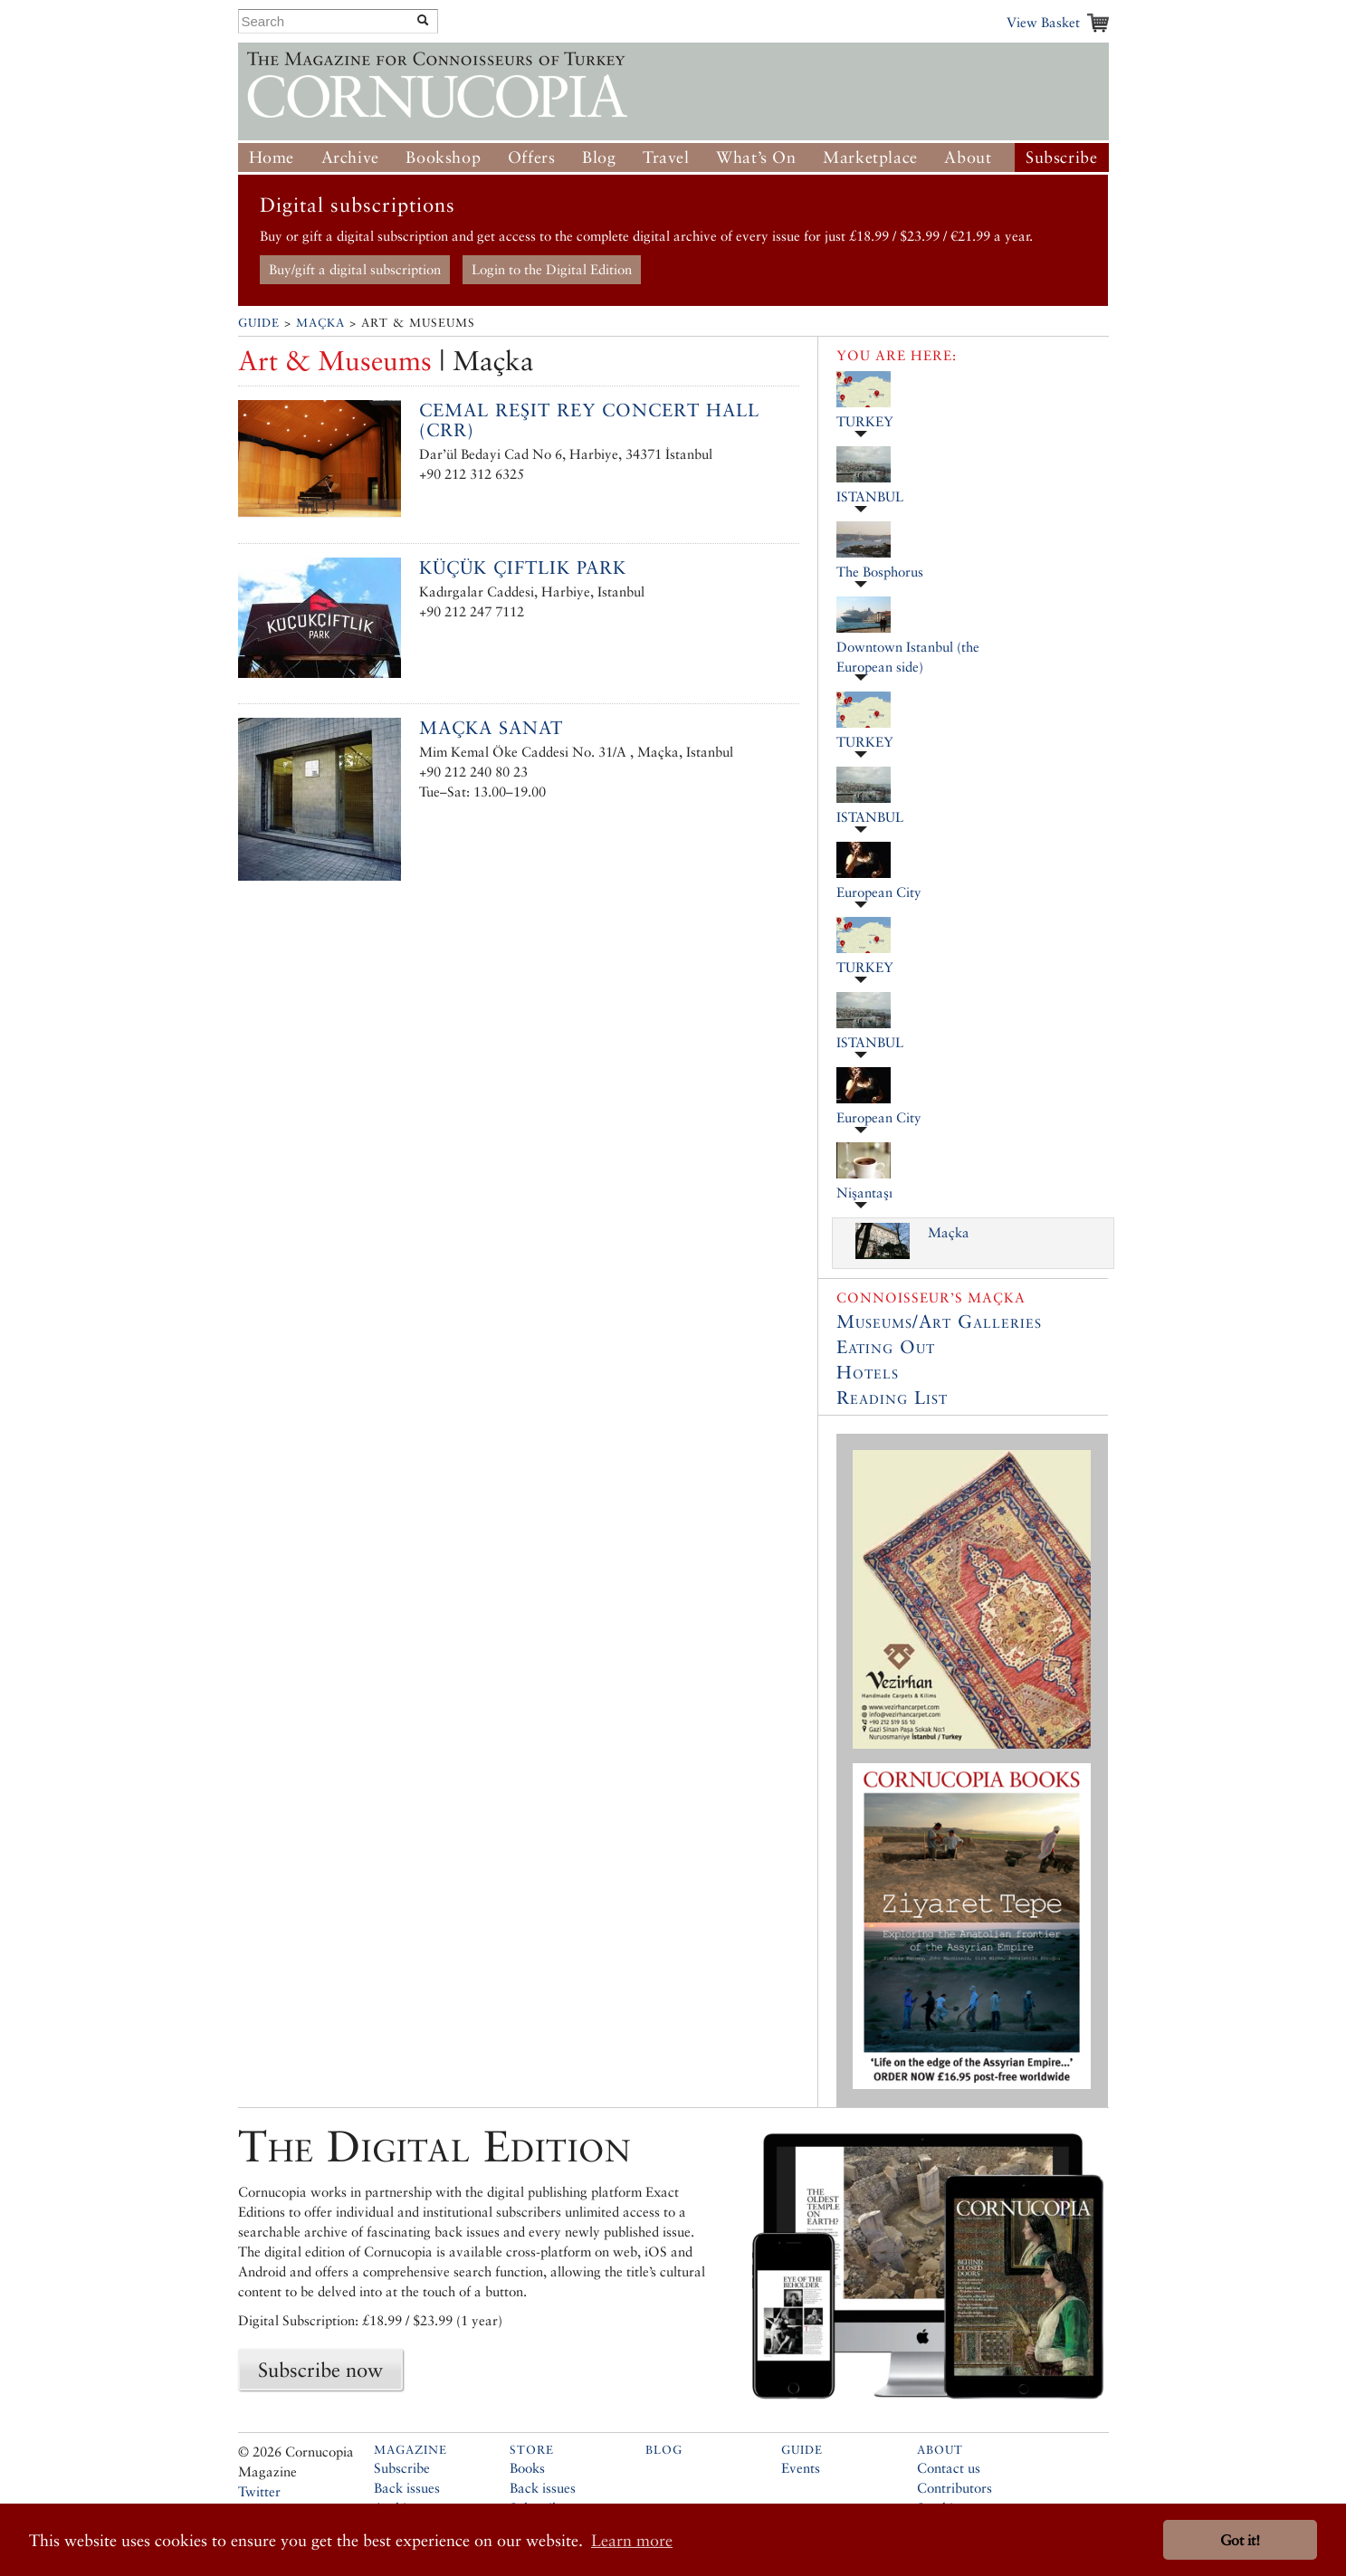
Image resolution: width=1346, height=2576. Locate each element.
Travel (666, 157)
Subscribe (1061, 157)
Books (527, 2468)
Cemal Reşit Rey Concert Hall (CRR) (589, 420)
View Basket (1043, 22)
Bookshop (443, 157)
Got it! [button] (1240, 2540)
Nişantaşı (864, 1192)
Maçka (320, 322)
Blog (599, 157)
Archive (350, 157)
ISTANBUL (869, 496)
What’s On (756, 157)
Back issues (407, 2487)
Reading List (892, 1397)
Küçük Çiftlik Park (522, 567)
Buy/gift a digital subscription (355, 269)
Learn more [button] (632, 2540)
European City (878, 892)
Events (800, 2468)
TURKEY (864, 421)
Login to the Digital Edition (552, 269)
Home (271, 157)
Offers (532, 157)
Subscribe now (320, 2369)
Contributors (954, 2487)
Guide (259, 322)
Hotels (867, 1372)
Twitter (259, 2491)
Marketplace (870, 157)
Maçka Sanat (491, 728)
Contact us (948, 2468)
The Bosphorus (879, 571)
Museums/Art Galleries (939, 1321)
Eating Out (885, 1347)
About (967, 157)
